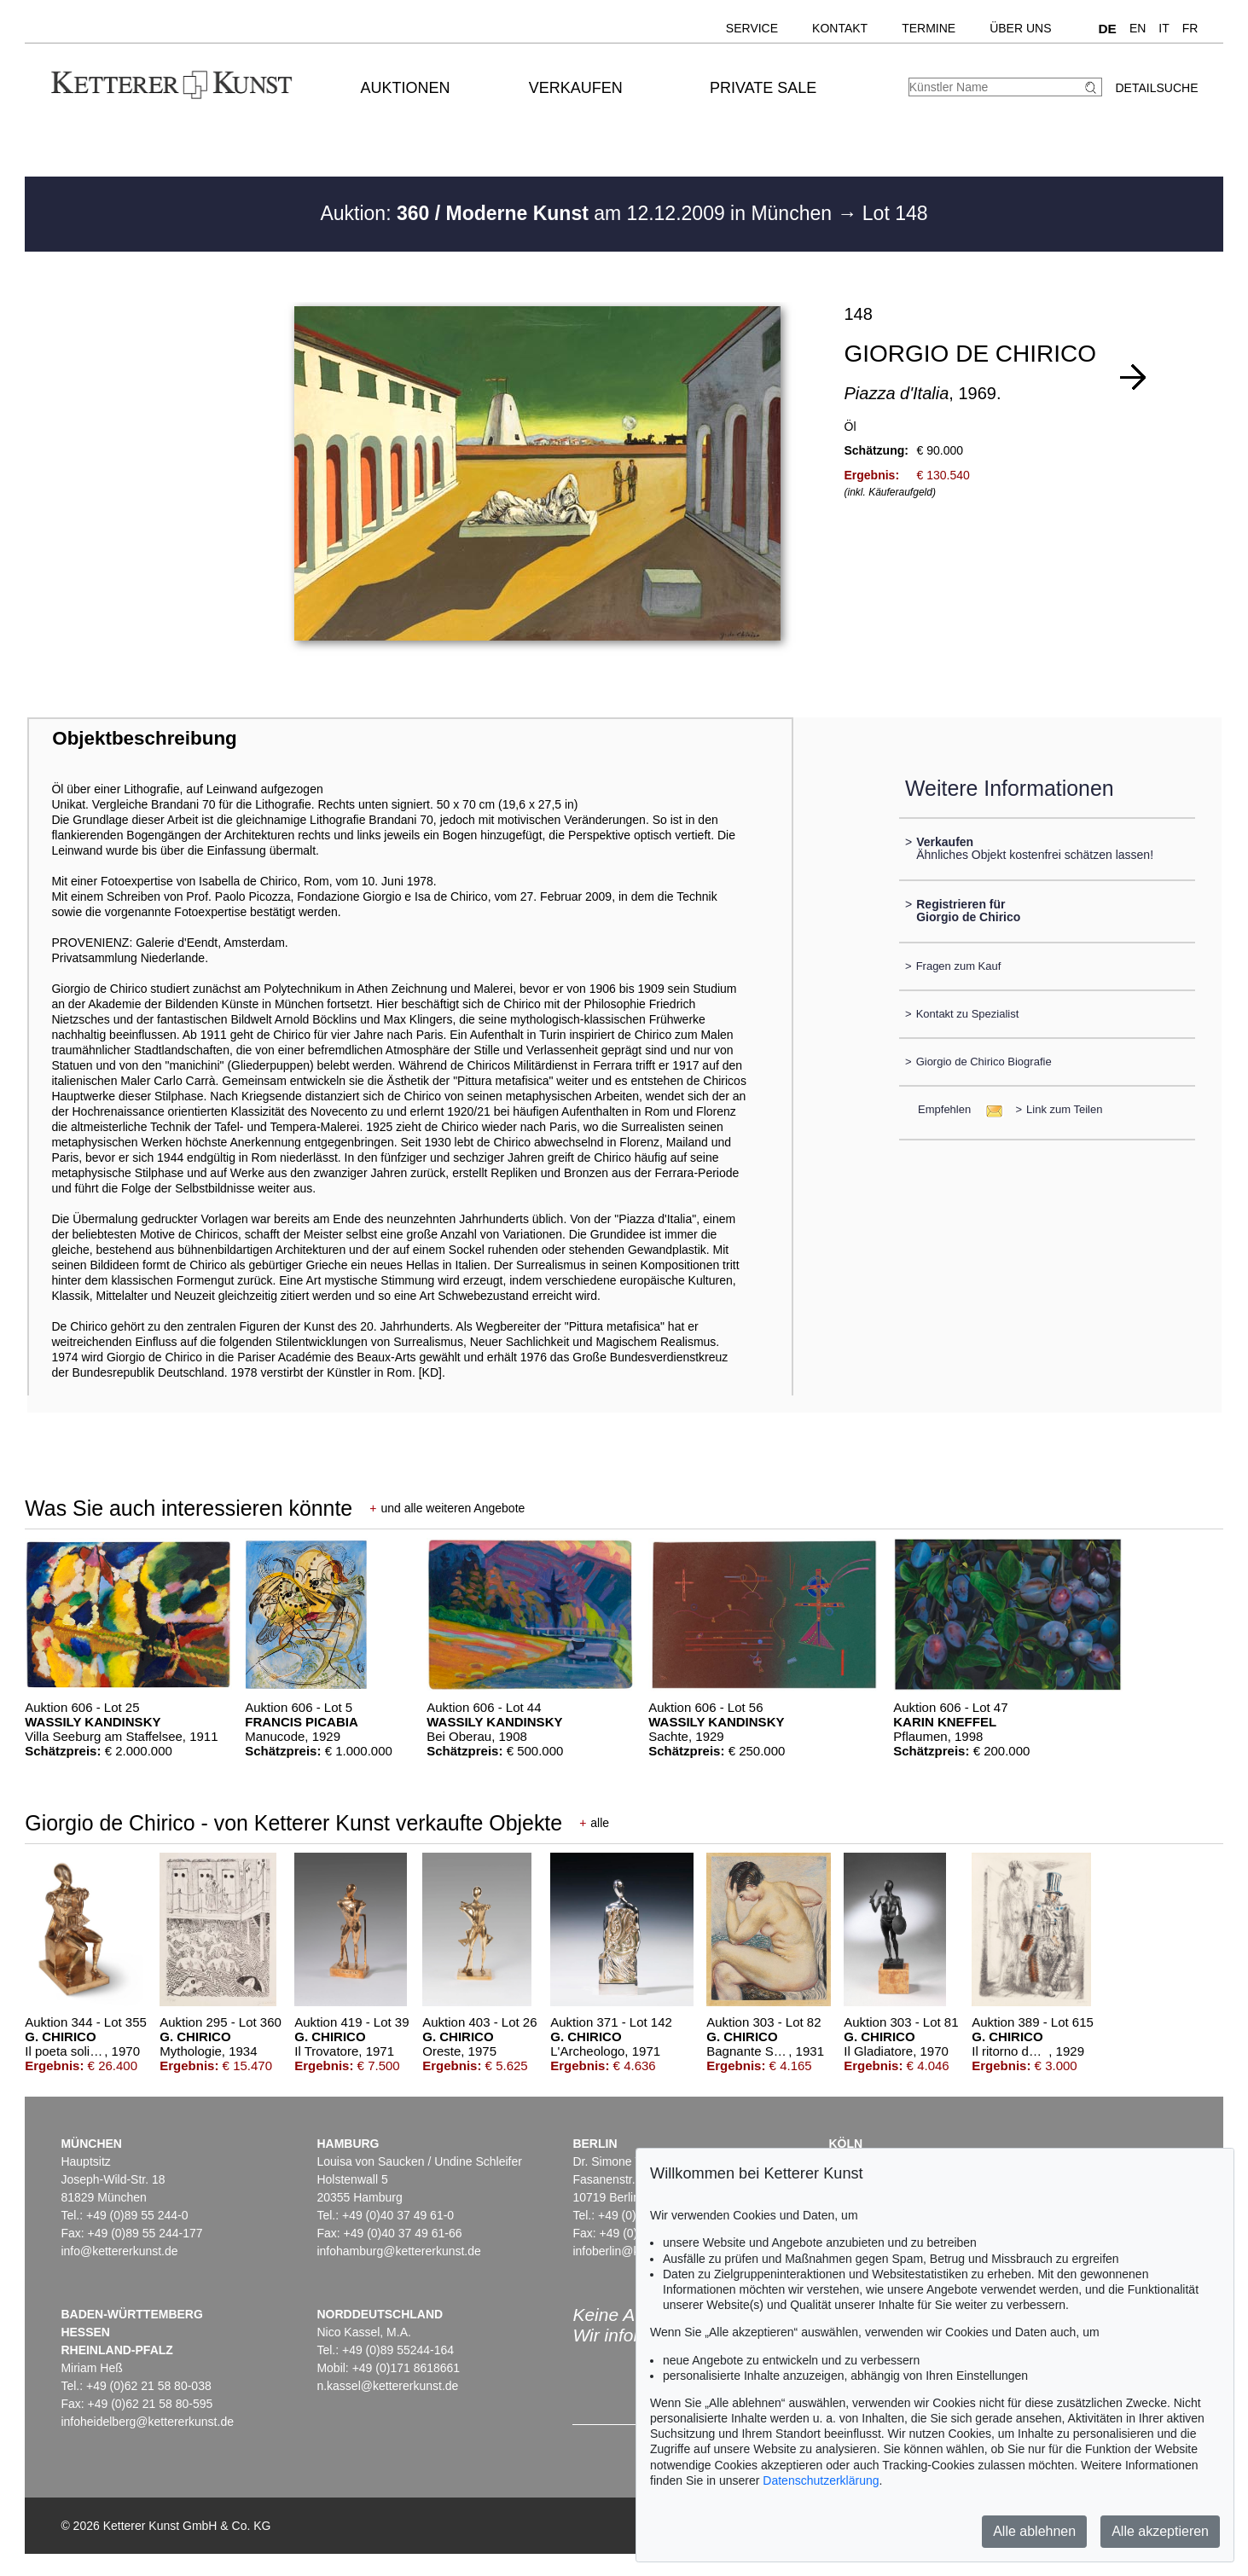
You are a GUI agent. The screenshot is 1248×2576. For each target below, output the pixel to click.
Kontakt (840, 28)
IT (1163, 28)
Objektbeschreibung (144, 738)
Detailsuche (1156, 88)
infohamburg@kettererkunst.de (398, 2251)
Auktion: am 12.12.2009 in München (578, 213)
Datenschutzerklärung (821, 2480)
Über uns (1020, 28)
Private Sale (763, 87)
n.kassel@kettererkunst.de (387, 2386)
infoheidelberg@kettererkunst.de (147, 2421)
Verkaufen (576, 87)
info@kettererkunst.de (119, 2251)
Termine (928, 28)
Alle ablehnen (1034, 2531)
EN (1137, 28)
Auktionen (405, 87)
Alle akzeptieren (1160, 2531)
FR (1190, 28)
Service (752, 28)
